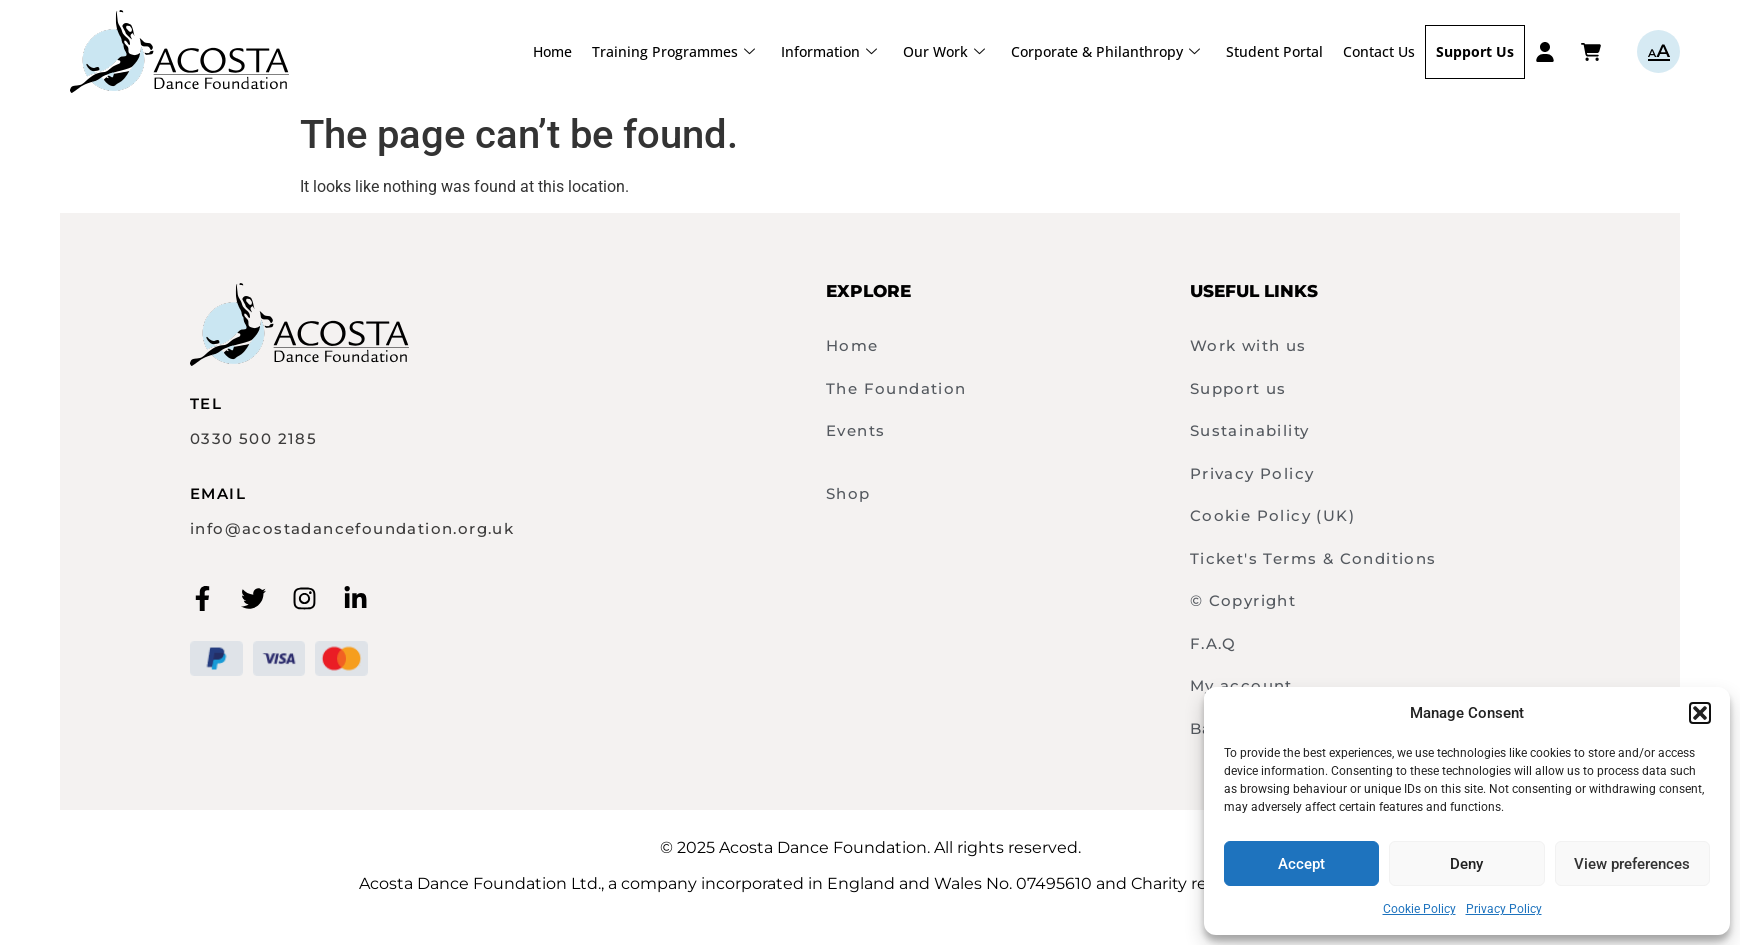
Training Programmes (673, 51)
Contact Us (1379, 51)
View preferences (1632, 864)
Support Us (1475, 51)
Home (552, 51)
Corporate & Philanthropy (1105, 51)
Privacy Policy (1504, 909)
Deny (1466, 864)
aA (1658, 51)
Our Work (944, 51)
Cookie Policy (1419, 909)
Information (829, 51)
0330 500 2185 (253, 438)
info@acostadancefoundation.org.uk (352, 528)
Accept (1301, 864)
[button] (1700, 713)
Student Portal (1274, 51)
